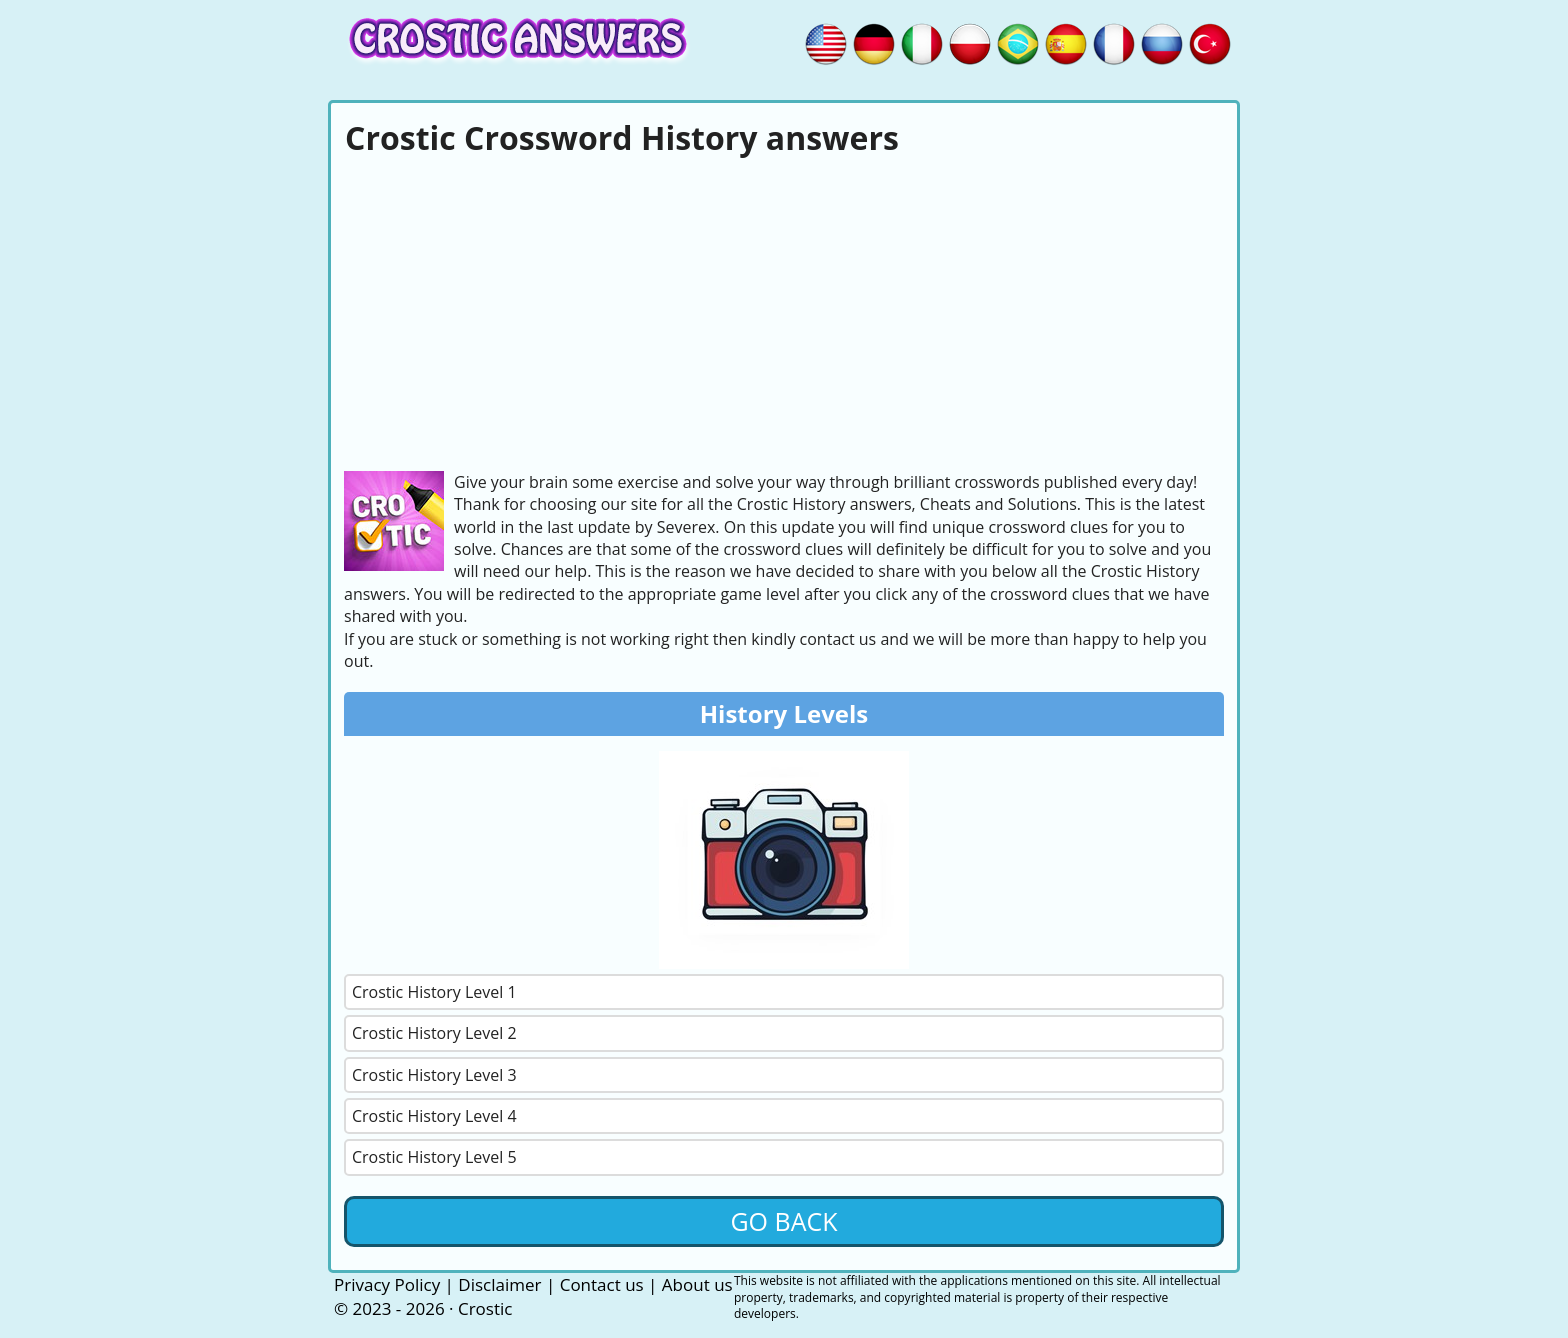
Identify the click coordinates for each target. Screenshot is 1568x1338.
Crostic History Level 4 (434, 1116)
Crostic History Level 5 (434, 1157)
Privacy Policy (387, 1284)
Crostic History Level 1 (434, 992)
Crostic (485, 1308)
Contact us (602, 1284)
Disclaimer (499, 1284)
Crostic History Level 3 (434, 1075)
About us (697, 1284)
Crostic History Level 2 (434, 1033)
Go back (783, 1221)
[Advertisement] (784, 311)
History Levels (784, 713)
